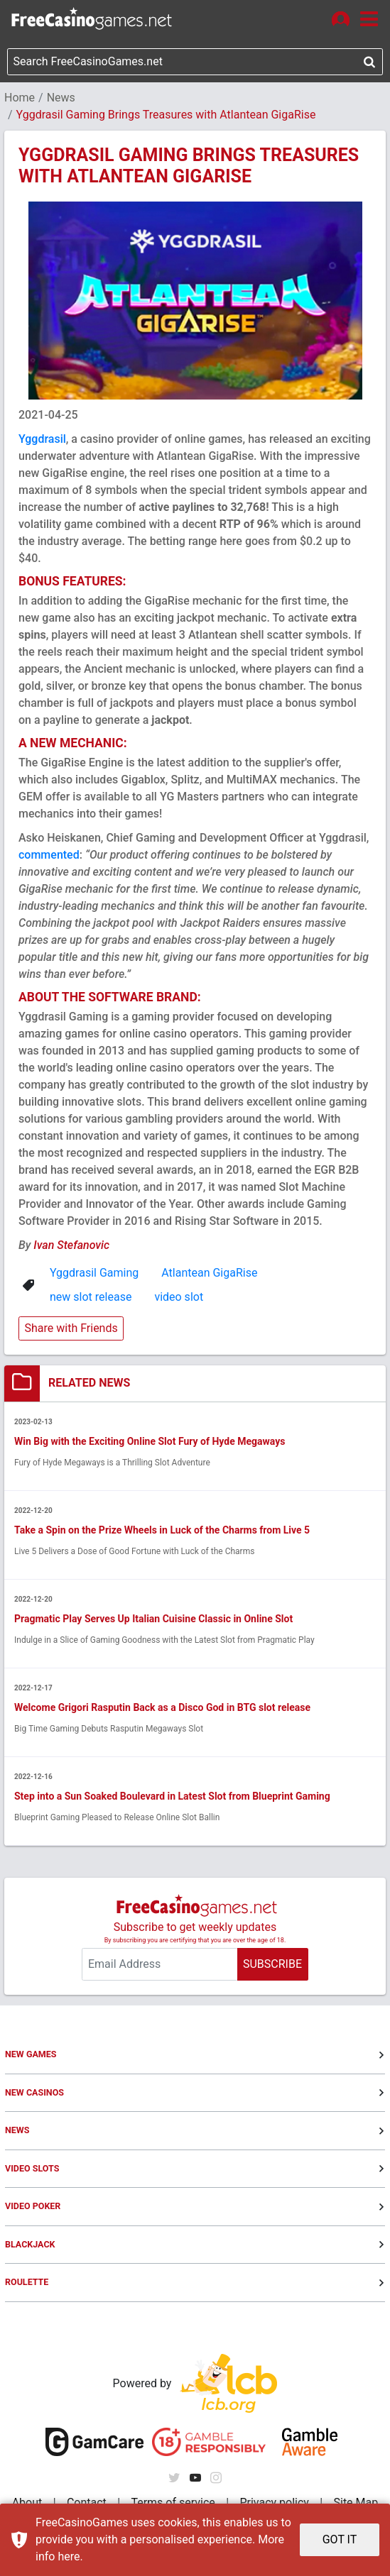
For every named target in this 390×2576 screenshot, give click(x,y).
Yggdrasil (42, 439)
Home (19, 97)
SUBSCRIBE (272, 1964)
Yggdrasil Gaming (94, 1272)
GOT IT (340, 2539)
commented (49, 855)
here (69, 2556)
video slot (178, 1297)
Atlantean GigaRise (209, 1272)
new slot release (90, 1297)
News (61, 97)
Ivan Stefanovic (71, 1245)
